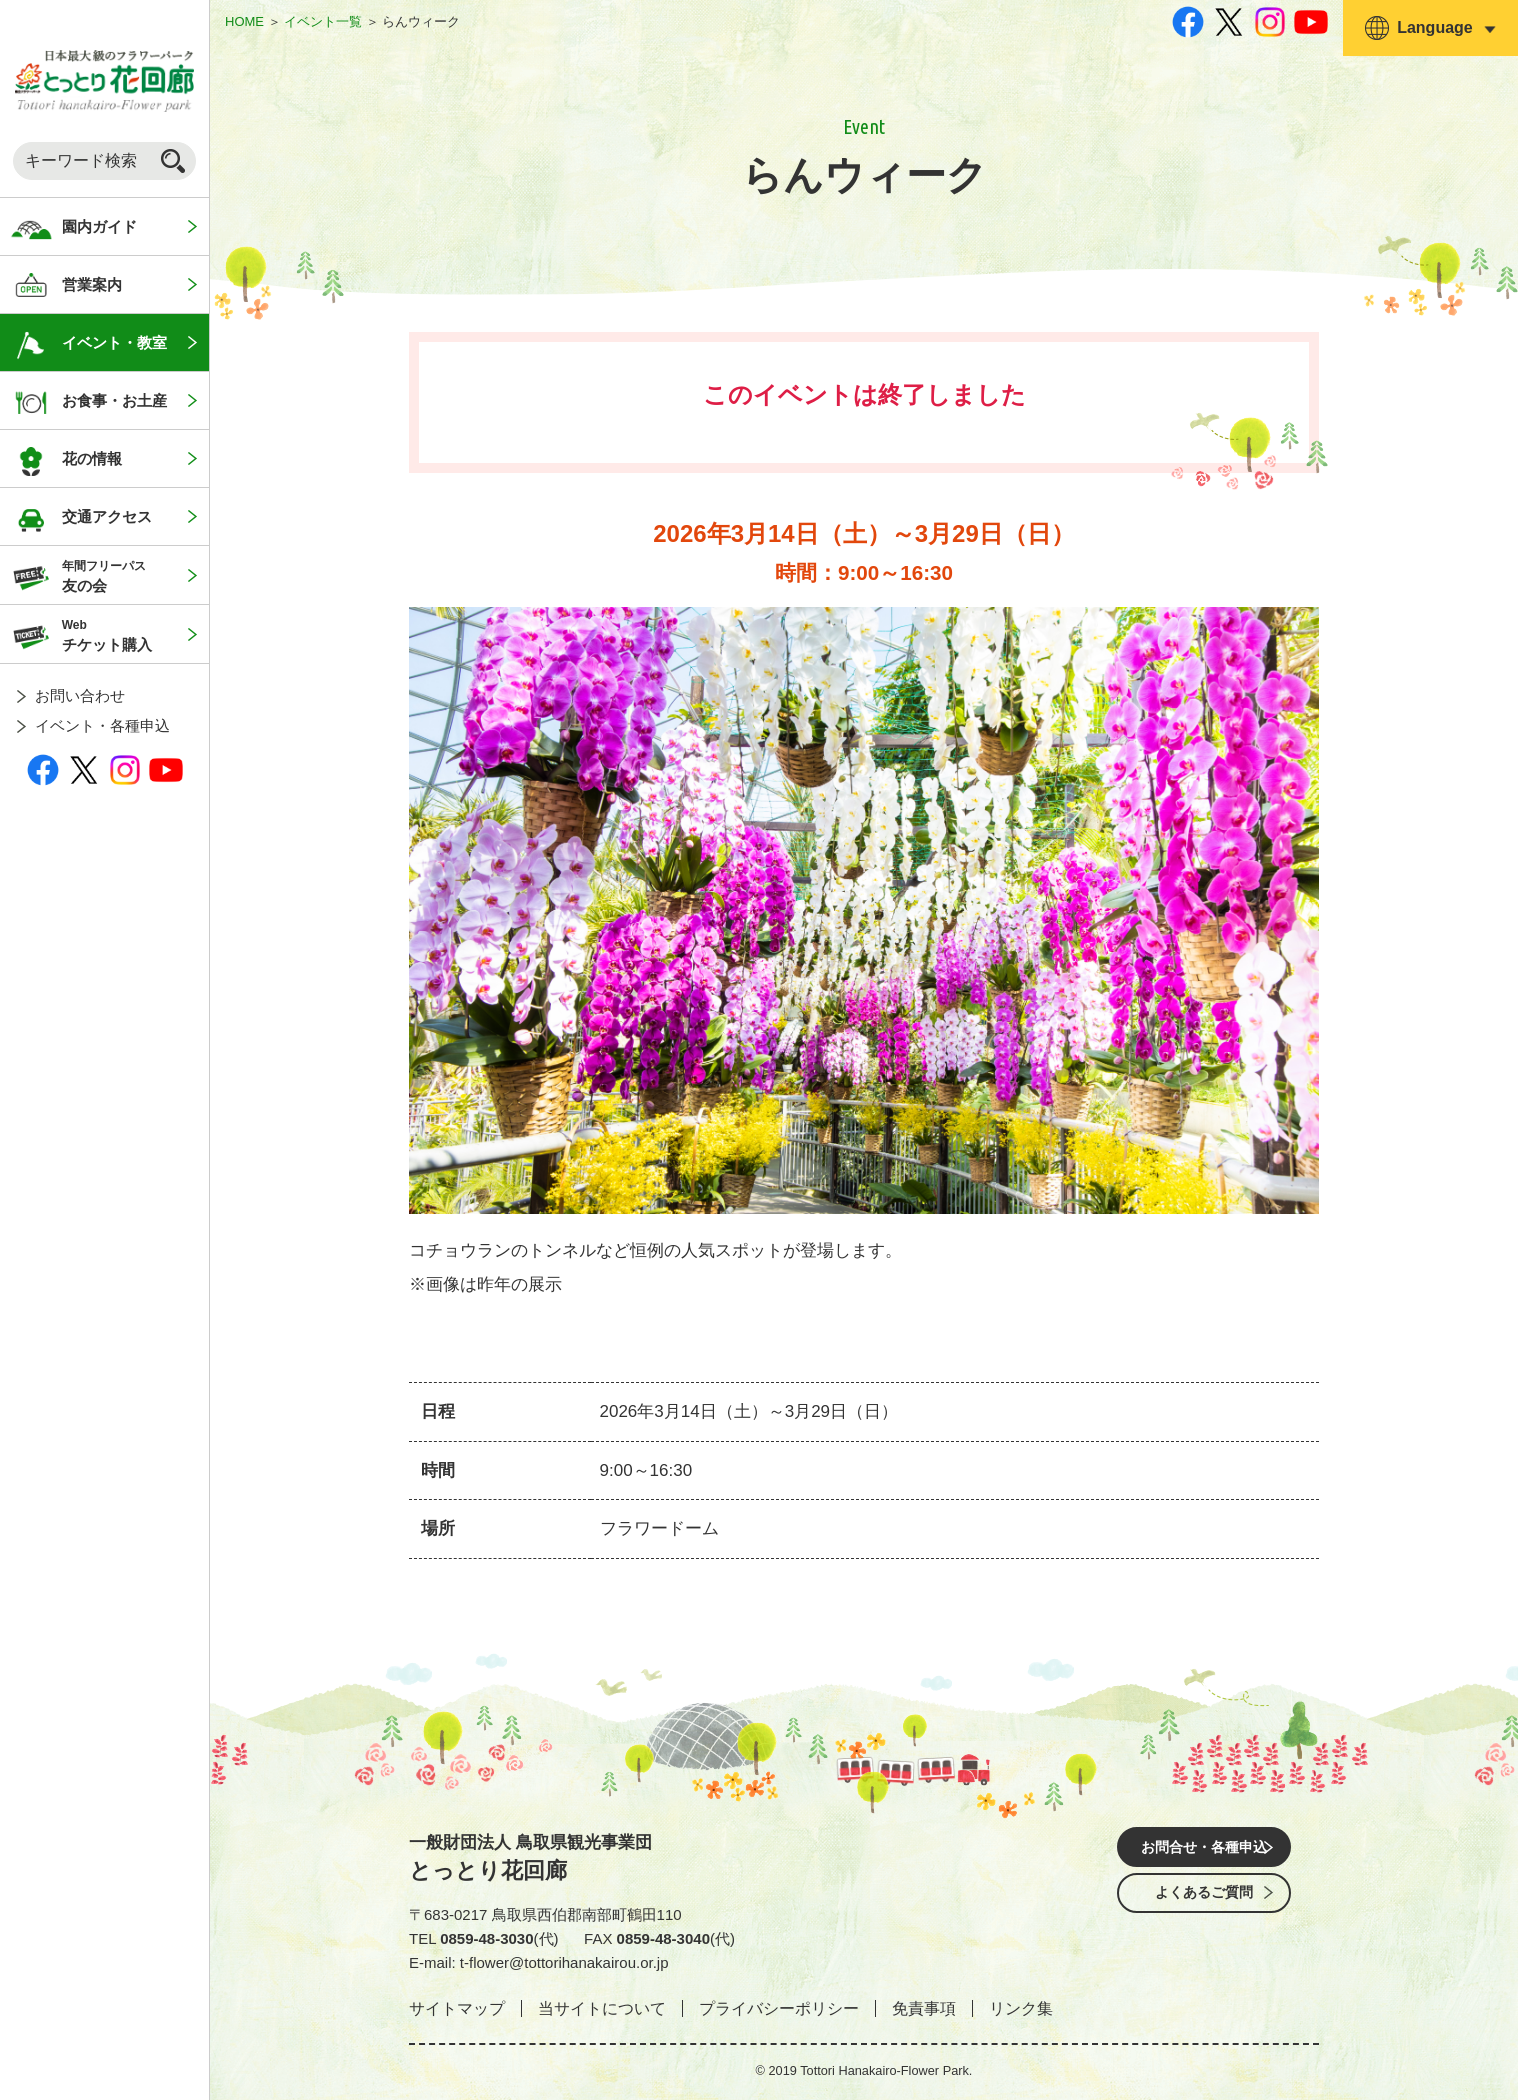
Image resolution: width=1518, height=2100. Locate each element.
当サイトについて (602, 2008)
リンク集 (1021, 2008)
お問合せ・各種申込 (1204, 1849)
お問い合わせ (80, 695)
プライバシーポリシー (779, 2008)
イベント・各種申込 (102, 725)
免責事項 (924, 2008)
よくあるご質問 (1204, 1905)
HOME (244, 21)
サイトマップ (457, 2008)
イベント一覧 (323, 21)
